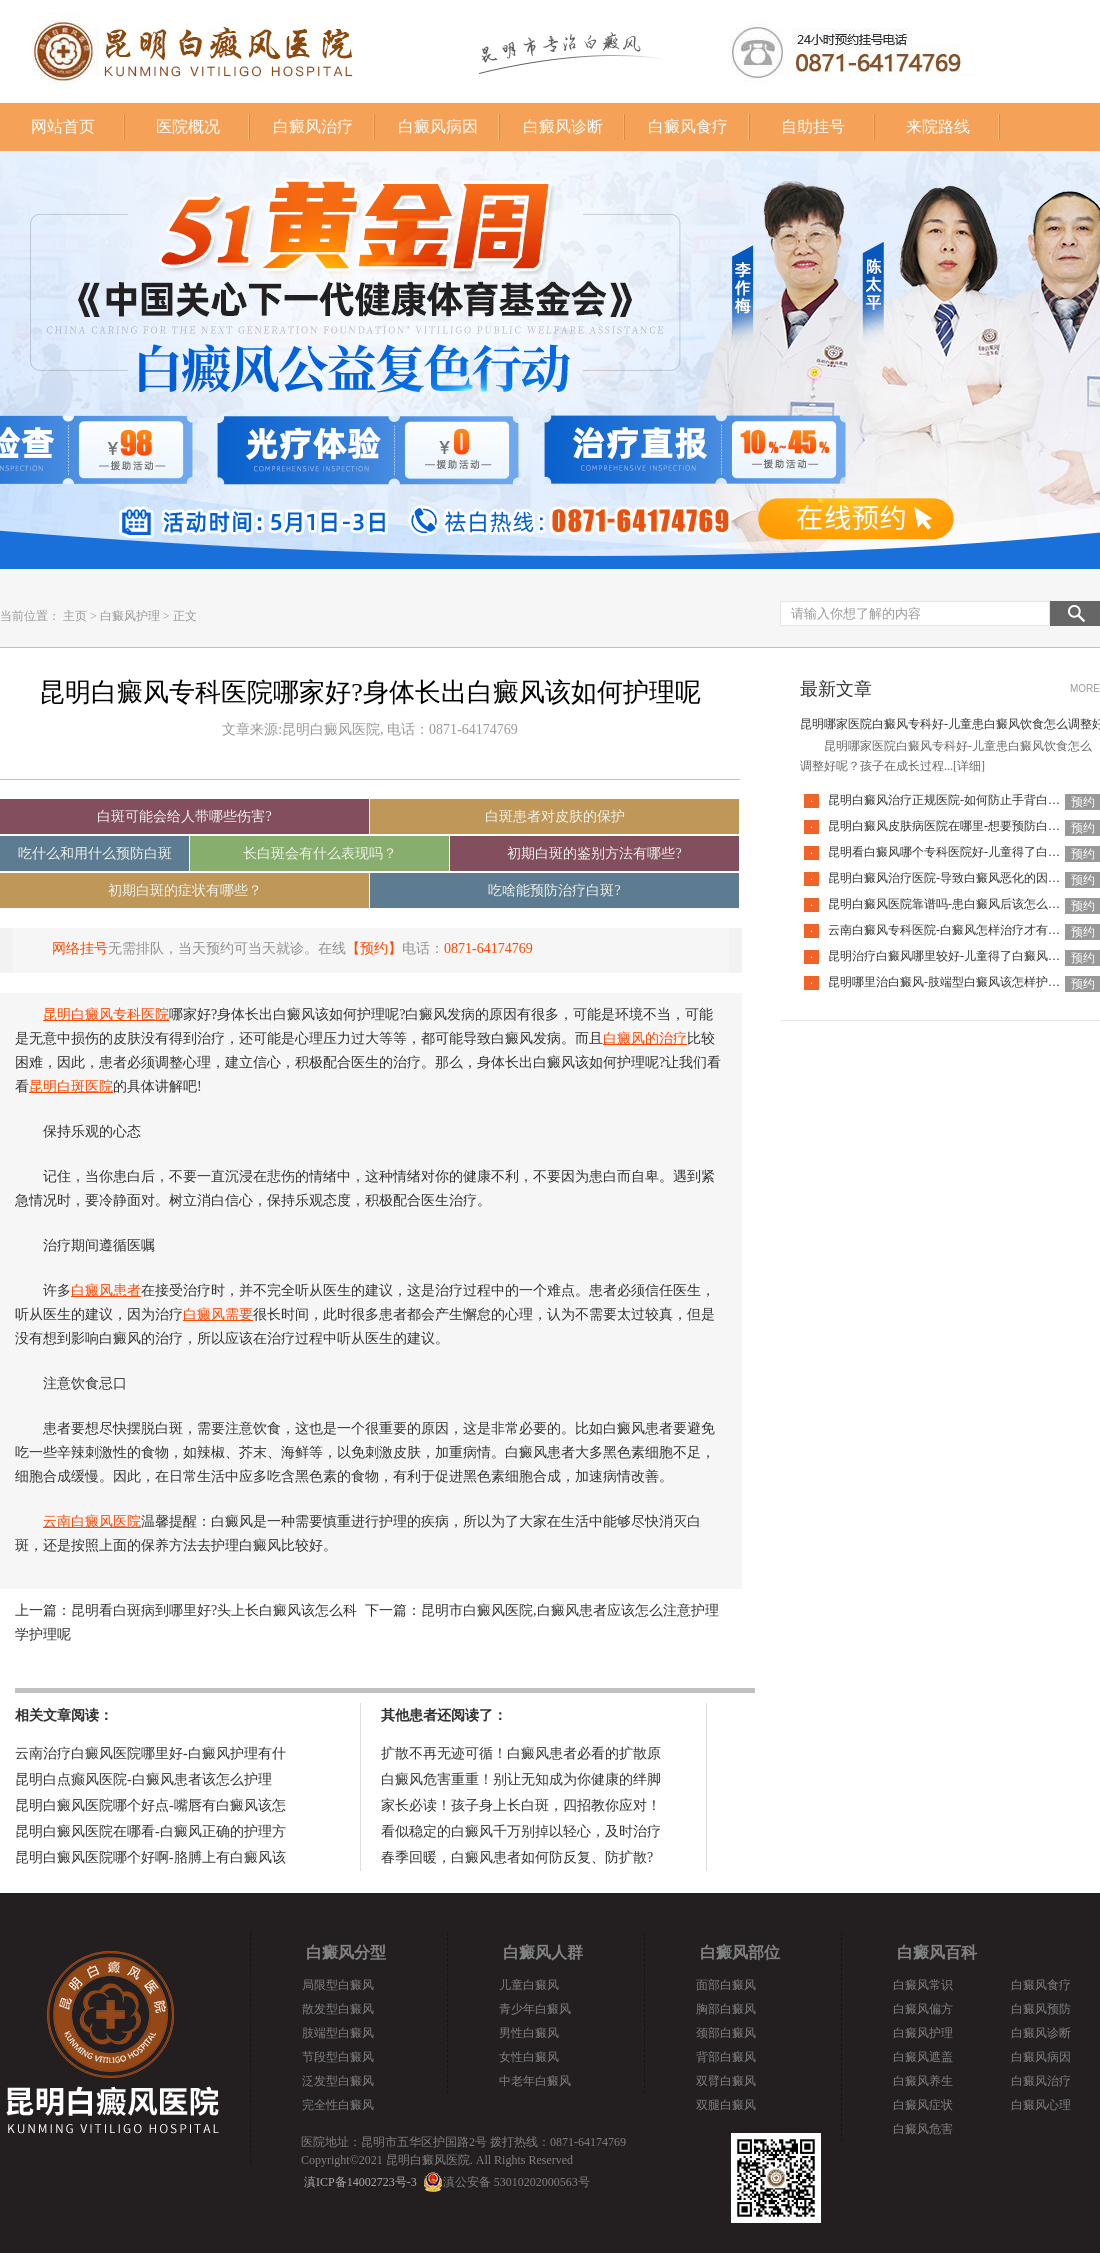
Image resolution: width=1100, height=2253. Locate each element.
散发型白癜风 (338, 2009)
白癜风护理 (130, 616)
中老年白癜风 (535, 2081)
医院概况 (188, 126)
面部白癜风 (726, 1985)
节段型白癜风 (338, 2057)
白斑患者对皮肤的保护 (555, 816)
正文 (185, 616)
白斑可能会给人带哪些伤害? (184, 816)
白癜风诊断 (563, 126)
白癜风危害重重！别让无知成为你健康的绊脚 (521, 1779)
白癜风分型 (346, 1952)
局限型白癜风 (338, 1985)
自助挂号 (813, 126)
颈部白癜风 (726, 2033)
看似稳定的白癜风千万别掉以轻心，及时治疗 (521, 1831)
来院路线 (938, 126)
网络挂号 (80, 948)
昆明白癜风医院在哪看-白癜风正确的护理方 (150, 1831)
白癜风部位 (740, 1952)
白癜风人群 (543, 1952)
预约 (1083, 802)
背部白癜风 (726, 2057)
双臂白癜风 (726, 2081)
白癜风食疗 (688, 126)
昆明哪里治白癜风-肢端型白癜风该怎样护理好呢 (956, 982)
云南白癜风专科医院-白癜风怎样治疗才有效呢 (950, 930)
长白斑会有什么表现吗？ (320, 853)
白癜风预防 (1041, 2009)
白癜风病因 (438, 126)
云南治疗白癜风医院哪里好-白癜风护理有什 (150, 1753)
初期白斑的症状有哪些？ (185, 890)
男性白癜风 (529, 2033)
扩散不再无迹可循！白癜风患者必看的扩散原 (521, 1753)
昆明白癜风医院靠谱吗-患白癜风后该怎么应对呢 (956, 904)
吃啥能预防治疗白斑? (554, 890)
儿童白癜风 (529, 1985)
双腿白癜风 (726, 2105)
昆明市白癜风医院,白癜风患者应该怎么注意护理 (570, 1610)
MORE (1085, 688)
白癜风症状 (923, 2105)
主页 (75, 616)
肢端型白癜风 (338, 2033)
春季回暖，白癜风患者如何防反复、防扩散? (517, 1857)
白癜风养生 (923, 2081)
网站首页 (63, 126)
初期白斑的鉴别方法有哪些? (594, 853)
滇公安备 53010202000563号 (516, 2182)
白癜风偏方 (923, 2009)
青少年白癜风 (535, 2009)
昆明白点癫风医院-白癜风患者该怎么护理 (143, 1779)
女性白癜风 (529, 2057)
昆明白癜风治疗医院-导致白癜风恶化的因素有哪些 (962, 878)
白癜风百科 (937, 1952)
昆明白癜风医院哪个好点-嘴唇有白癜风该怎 (150, 1805)
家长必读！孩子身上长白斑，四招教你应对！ (521, 1805)
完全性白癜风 (338, 2105)
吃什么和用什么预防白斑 (95, 853)
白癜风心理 (1041, 2105)
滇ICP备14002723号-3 (360, 2182)
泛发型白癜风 (338, 2081)
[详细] (969, 766)
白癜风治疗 (313, 126)
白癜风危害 (923, 2129)
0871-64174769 (488, 948)
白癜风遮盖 (923, 2057)
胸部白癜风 (726, 2009)
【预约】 (374, 948)
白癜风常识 (923, 1985)
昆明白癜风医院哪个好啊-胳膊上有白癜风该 (150, 1857)
